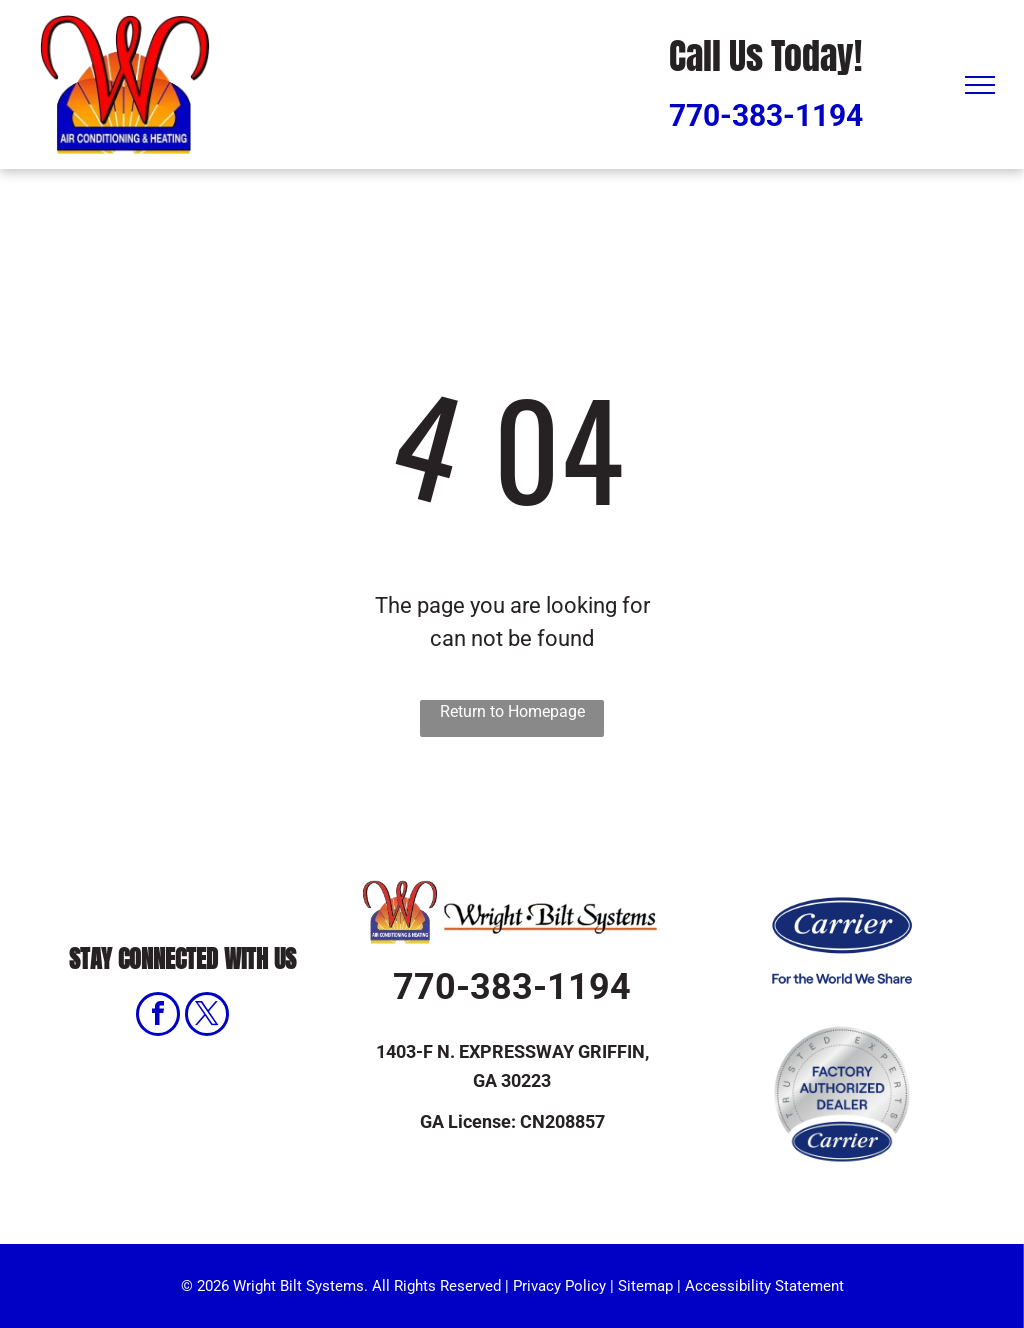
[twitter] (207, 1016)
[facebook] (158, 1016)
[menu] (980, 85)
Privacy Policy (559, 1286)
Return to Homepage (512, 711)
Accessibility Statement (764, 1286)
